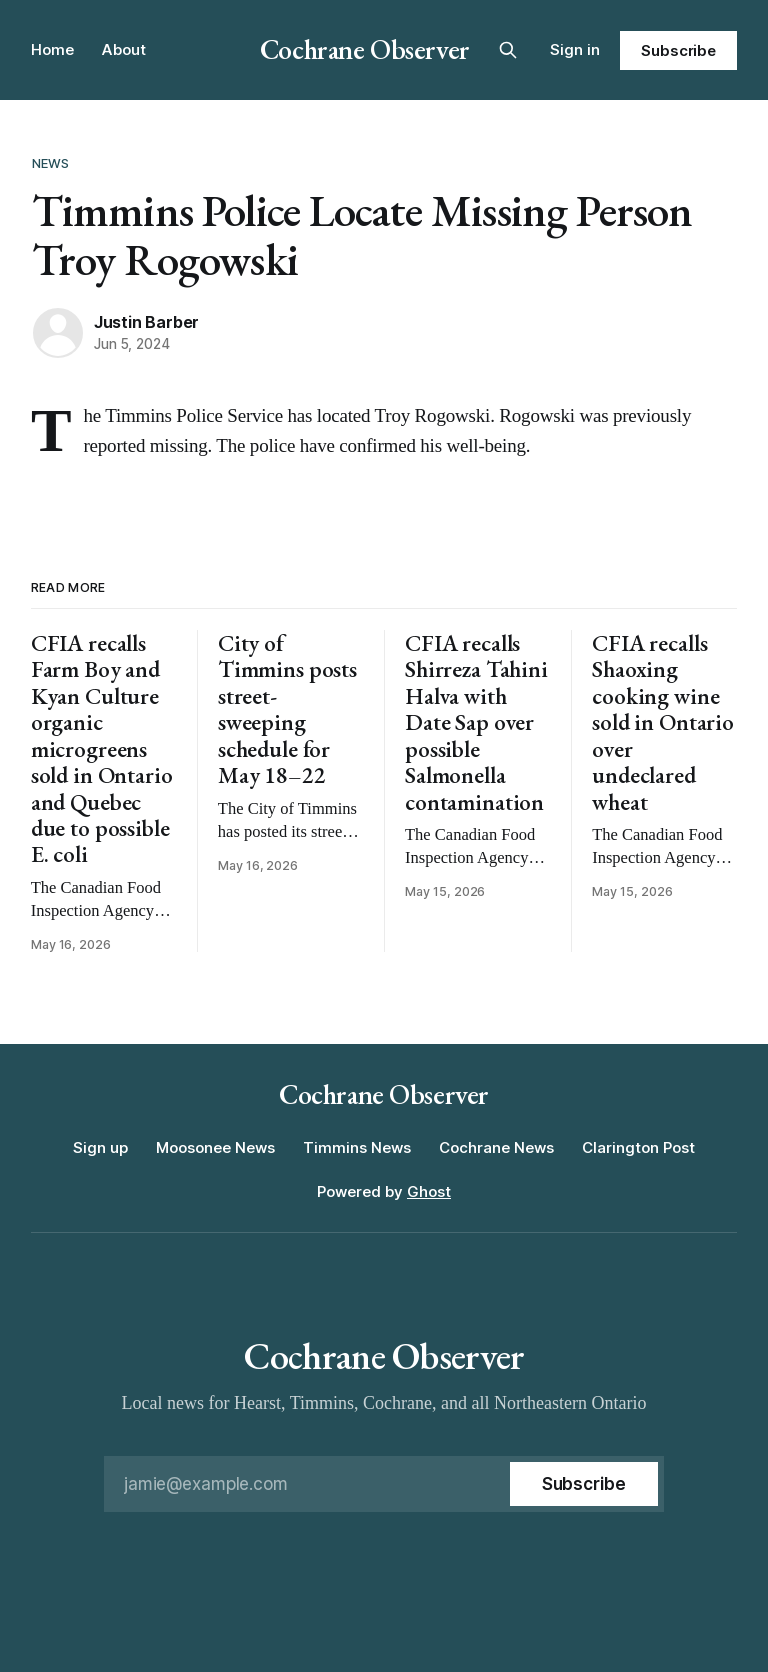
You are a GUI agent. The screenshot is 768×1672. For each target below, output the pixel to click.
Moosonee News (215, 1147)
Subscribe (678, 50)
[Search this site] (508, 50)
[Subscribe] (584, 1484)
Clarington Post (638, 1147)
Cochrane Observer (365, 49)
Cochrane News (496, 1147)
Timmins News (357, 1147)
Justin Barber (146, 322)
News (51, 163)
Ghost (429, 1191)
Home (52, 49)
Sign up (100, 1147)
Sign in (575, 49)
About (124, 49)
